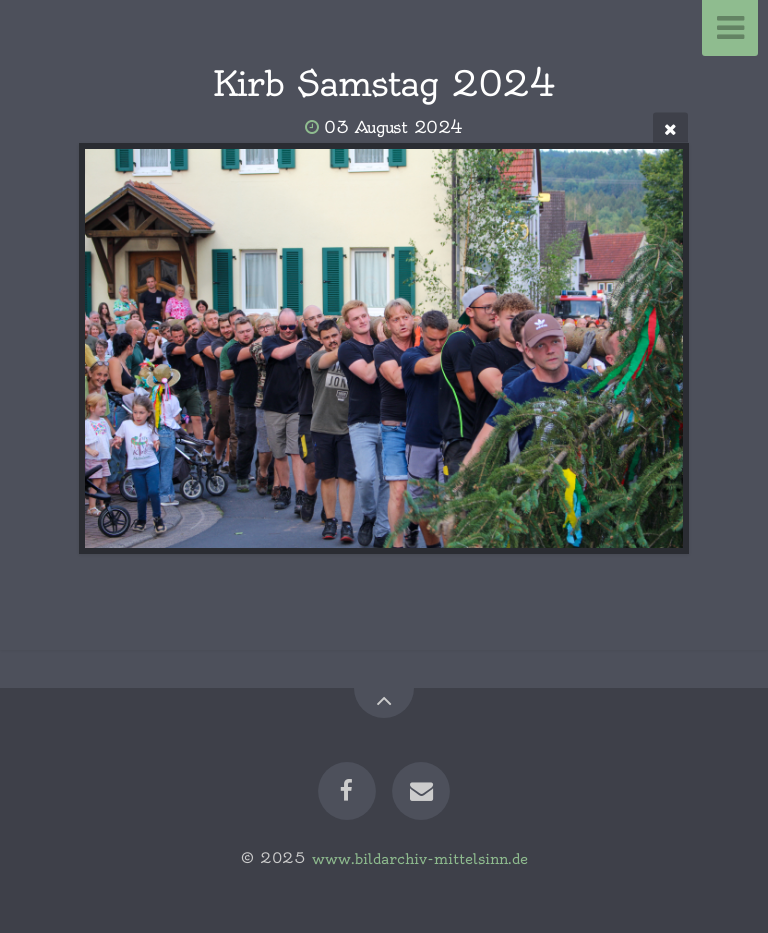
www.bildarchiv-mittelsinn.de (420, 858)
